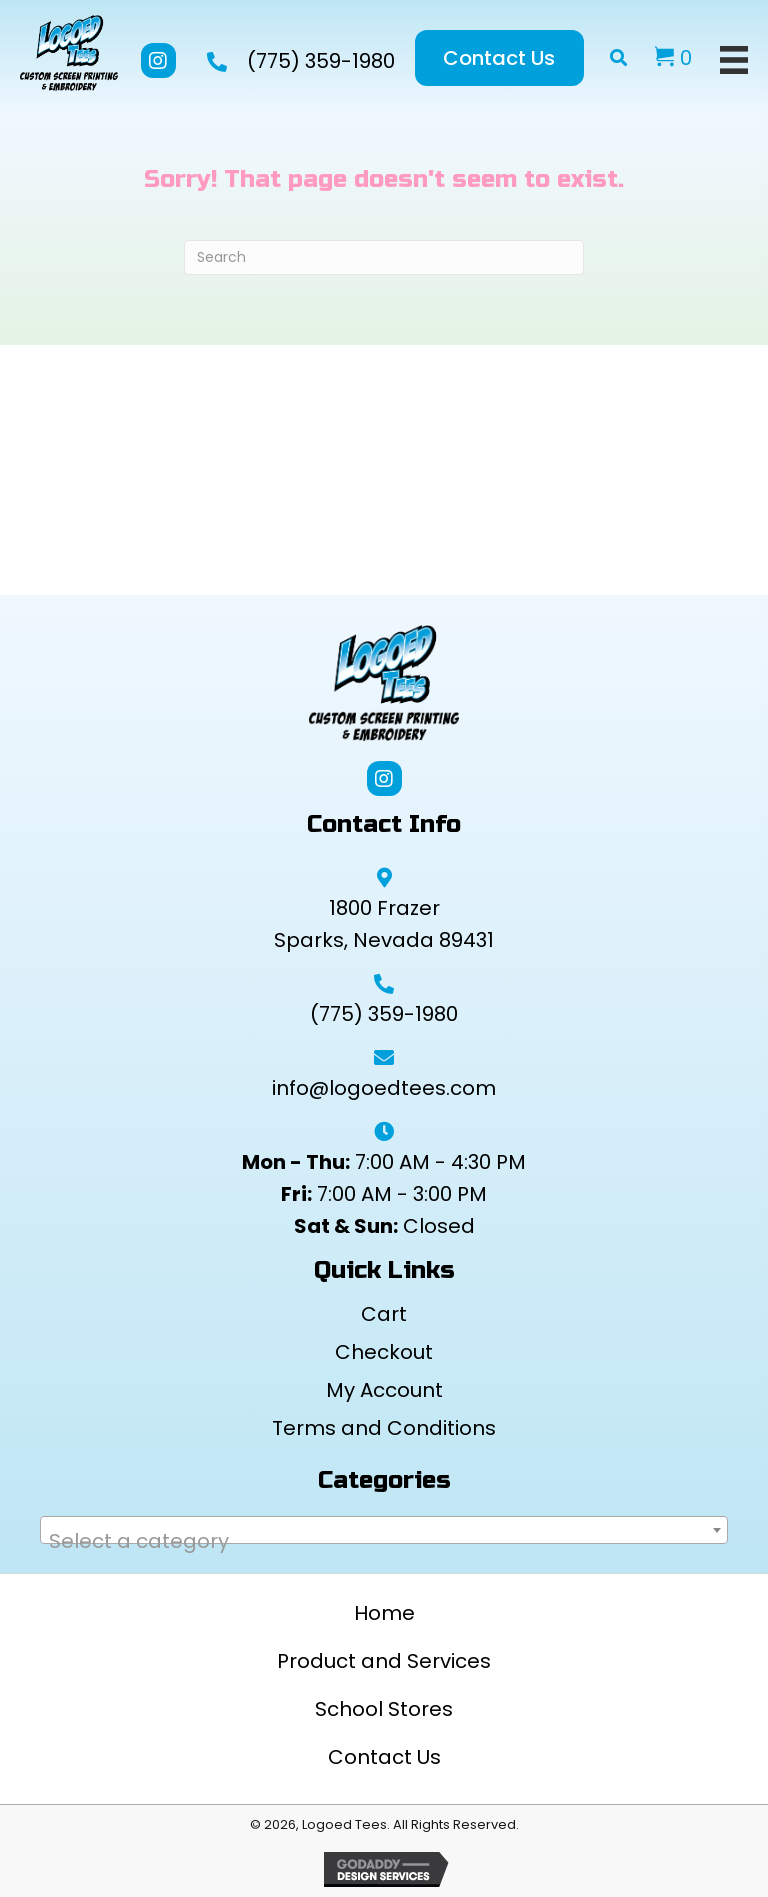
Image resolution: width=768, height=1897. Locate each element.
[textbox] (384, 1541)
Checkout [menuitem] (384, 1352)
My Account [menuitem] (384, 1390)
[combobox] (384, 1530)
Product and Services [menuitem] (384, 1661)
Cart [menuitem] (384, 1314)
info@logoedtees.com (384, 1088)
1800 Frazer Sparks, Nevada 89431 (384, 924)
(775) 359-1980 (321, 61)
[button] (158, 60)
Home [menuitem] (384, 1613)
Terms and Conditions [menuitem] (384, 1428)
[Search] (384, 257)
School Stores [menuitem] (384, 1709)
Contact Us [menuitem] (384, 1757)
